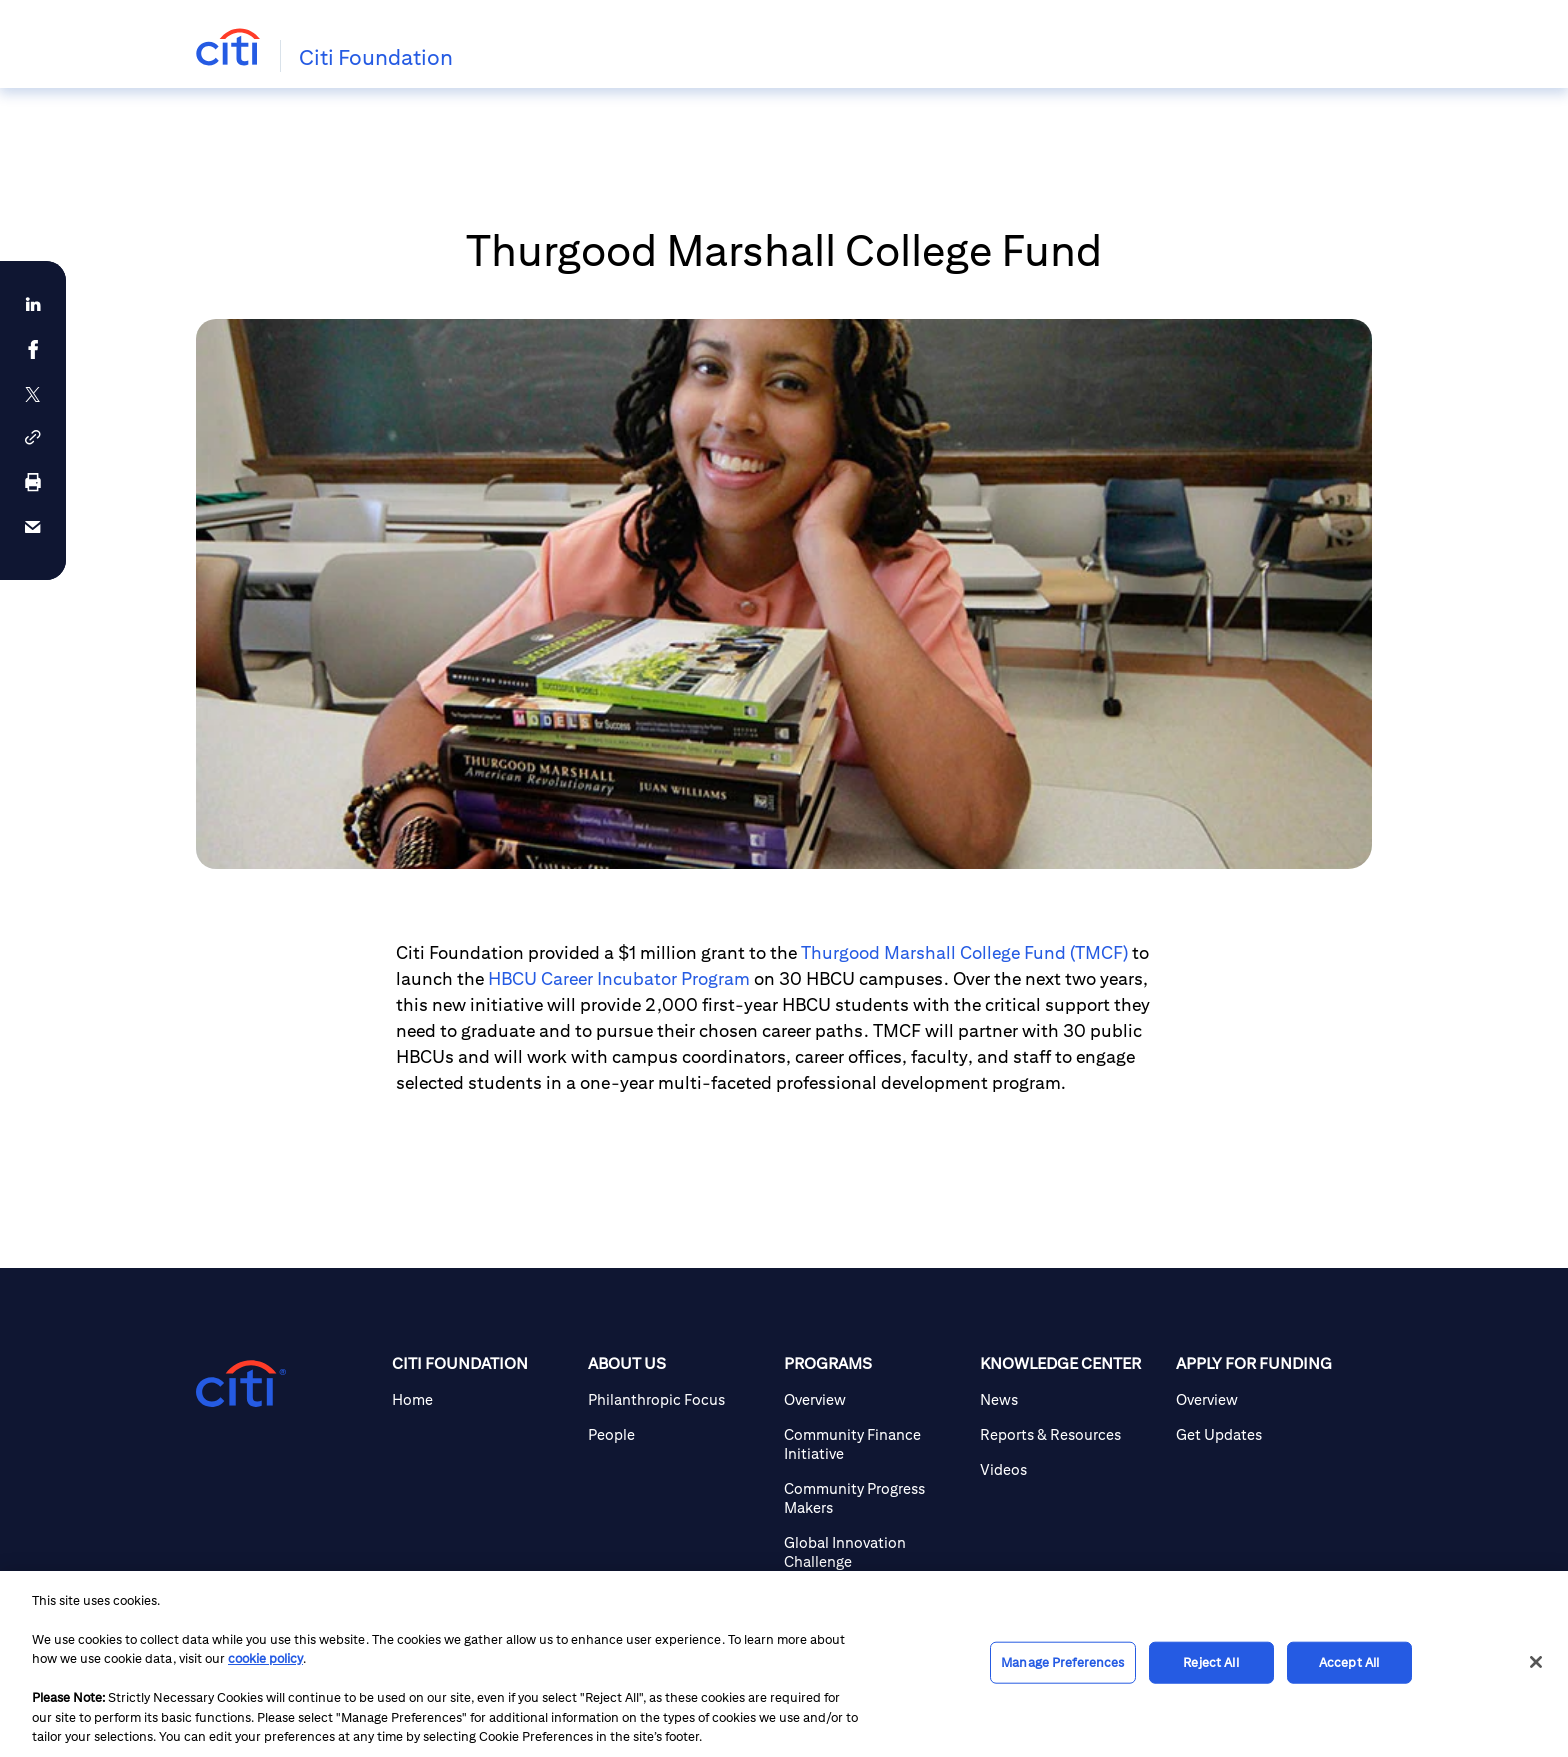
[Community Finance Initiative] (874, 1444)
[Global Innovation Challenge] (874, 1552)
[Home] (482, 1399)
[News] (1070, 1399)
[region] (784, 1664)
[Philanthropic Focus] (678, 1399)
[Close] (1536, 1662)
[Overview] (874, 1399)
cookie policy (265, 1658)
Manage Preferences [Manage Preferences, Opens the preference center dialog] (1062, 1662)
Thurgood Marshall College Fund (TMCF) (964, 952)
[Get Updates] (1266, 1434)
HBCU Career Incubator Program (619, 978)
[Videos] (1070, 1469)
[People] (678, 1434)
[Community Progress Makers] (874, 1498)
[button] (33, 437)
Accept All (1349, 1662)
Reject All (1210, 1662)
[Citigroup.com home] (241, 1384)
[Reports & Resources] (1070, 1434)
